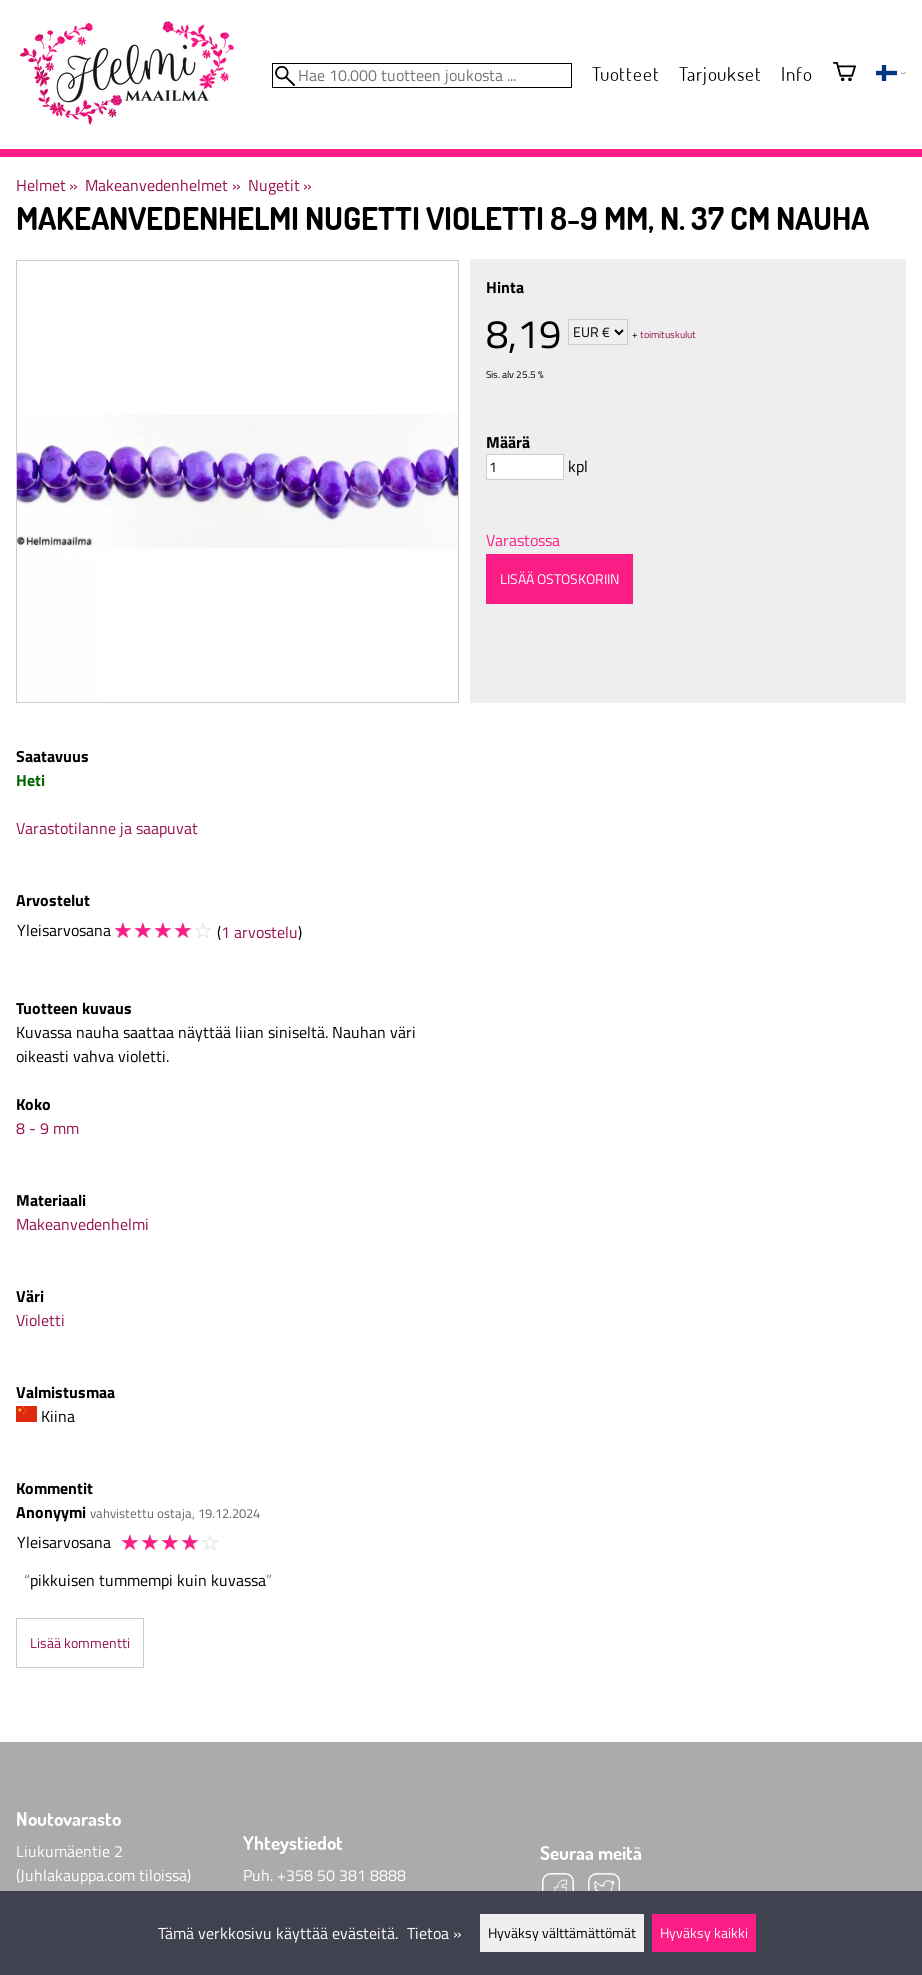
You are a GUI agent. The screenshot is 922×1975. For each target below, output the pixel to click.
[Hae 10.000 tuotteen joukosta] (422, 75)
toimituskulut (668, 333)
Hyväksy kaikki (704, 1933)
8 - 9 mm (47, 1128)
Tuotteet (625, 73)
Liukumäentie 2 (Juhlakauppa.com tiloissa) (103, 1863)
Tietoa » (434, 1933)
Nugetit (280, 185)
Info (796, 73)
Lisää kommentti (80, 1643)
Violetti (40, 1320)
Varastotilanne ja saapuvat (107, 828)
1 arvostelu (259, 932)
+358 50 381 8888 (341, 1875)
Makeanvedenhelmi (82, 1224)
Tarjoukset (720, 73)
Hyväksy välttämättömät (562, 1933)
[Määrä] (525, 467)
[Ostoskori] (844, 73)
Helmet (47, 185)
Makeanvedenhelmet (162, 185)
